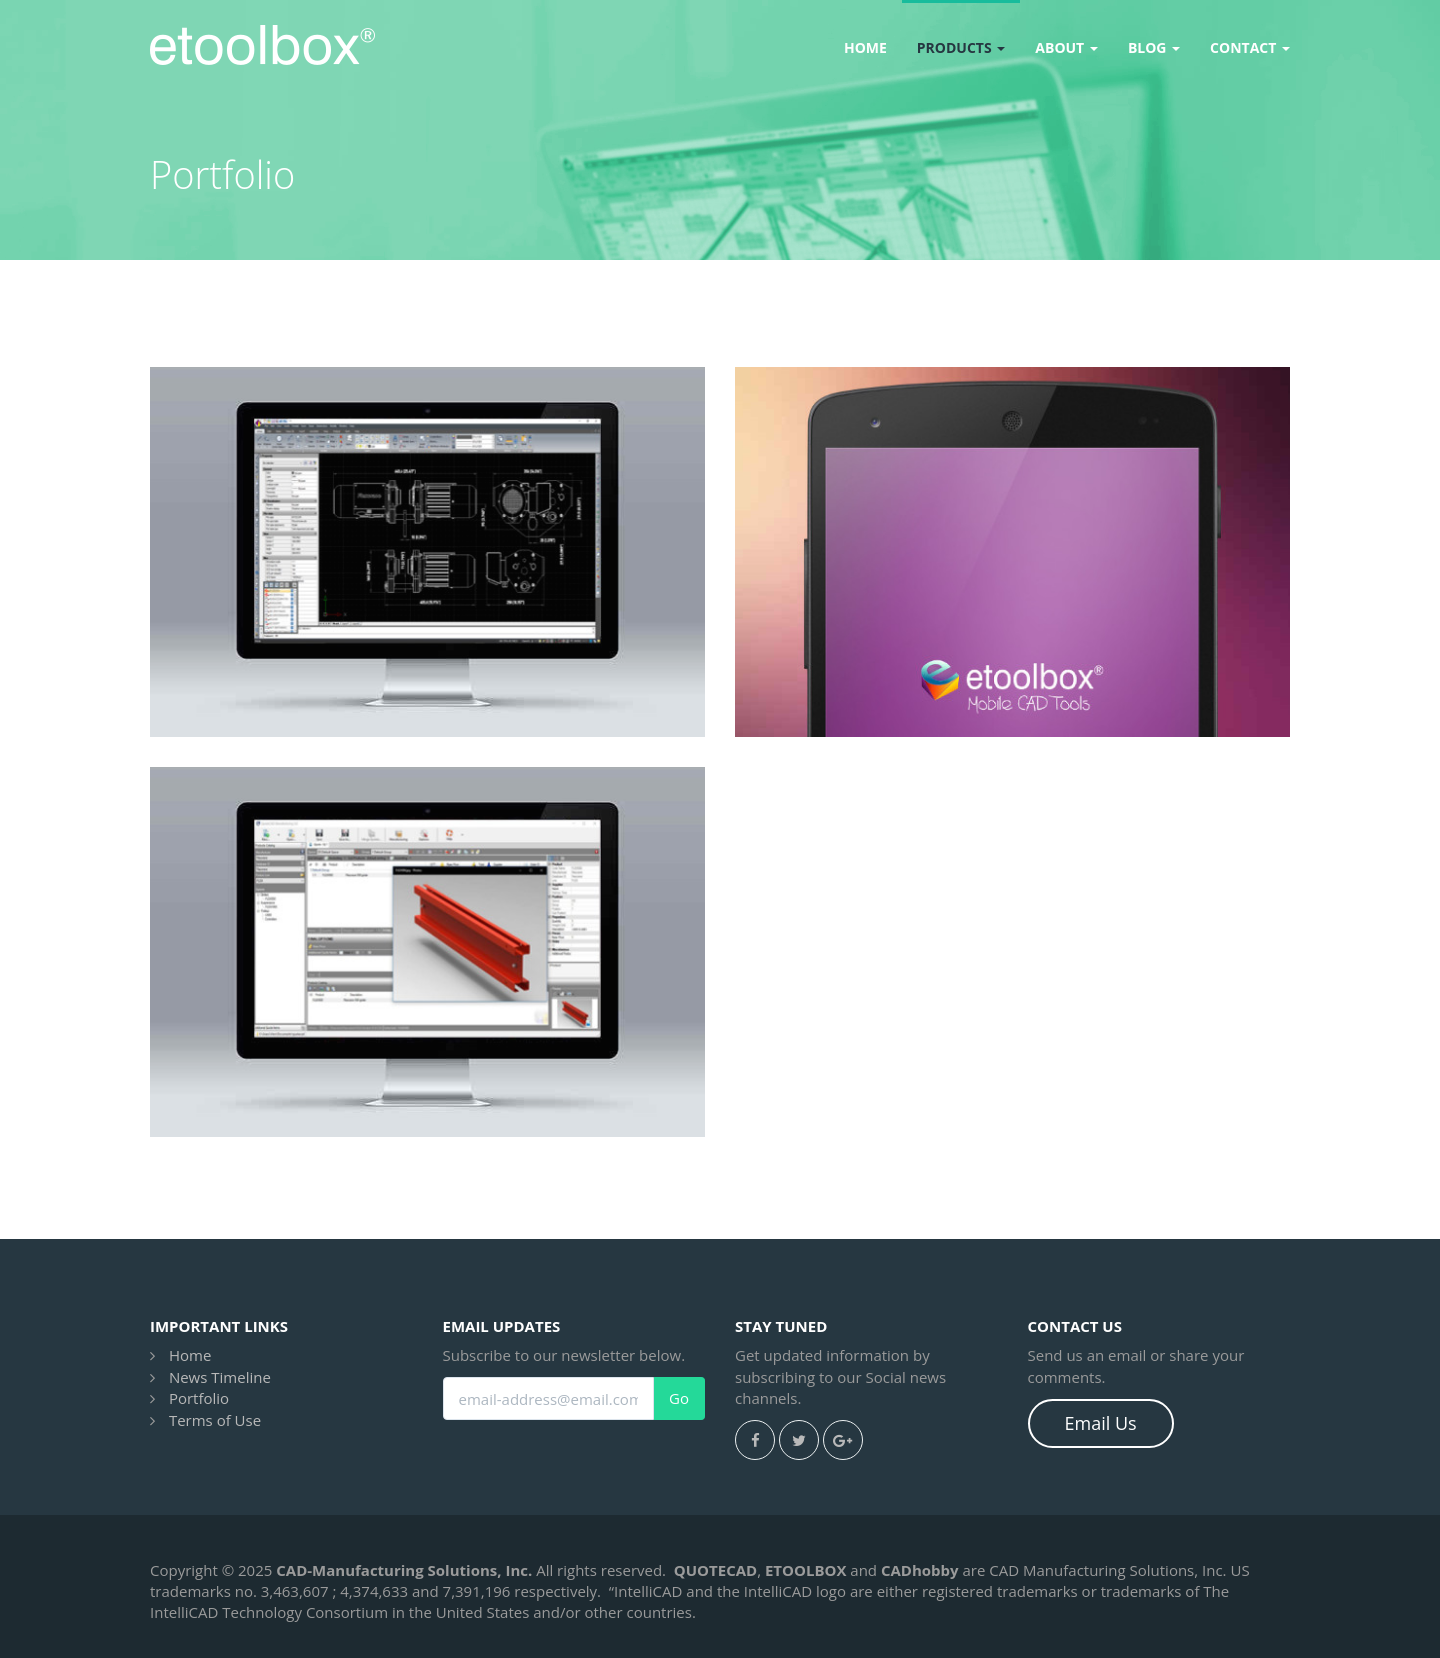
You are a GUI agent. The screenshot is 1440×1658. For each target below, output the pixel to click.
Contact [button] (1250, 47)
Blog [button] (1154, 47)
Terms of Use (215, 1420)
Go (679, 1398)
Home (865, 47)
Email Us (1101, 1423)
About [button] (1066, 47)
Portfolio (199, 1398)
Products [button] (961, 47)
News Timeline (220, 1377)
